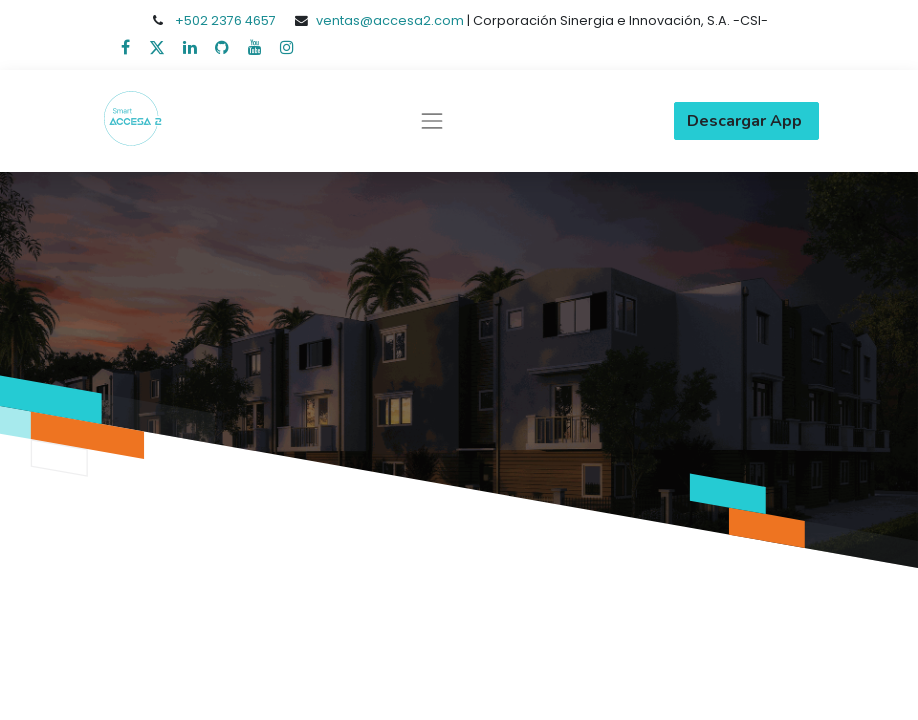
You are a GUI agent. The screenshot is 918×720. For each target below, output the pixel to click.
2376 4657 (243, 20)
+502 (193, 20)
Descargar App (746, 121)
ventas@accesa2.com (390, 20)
